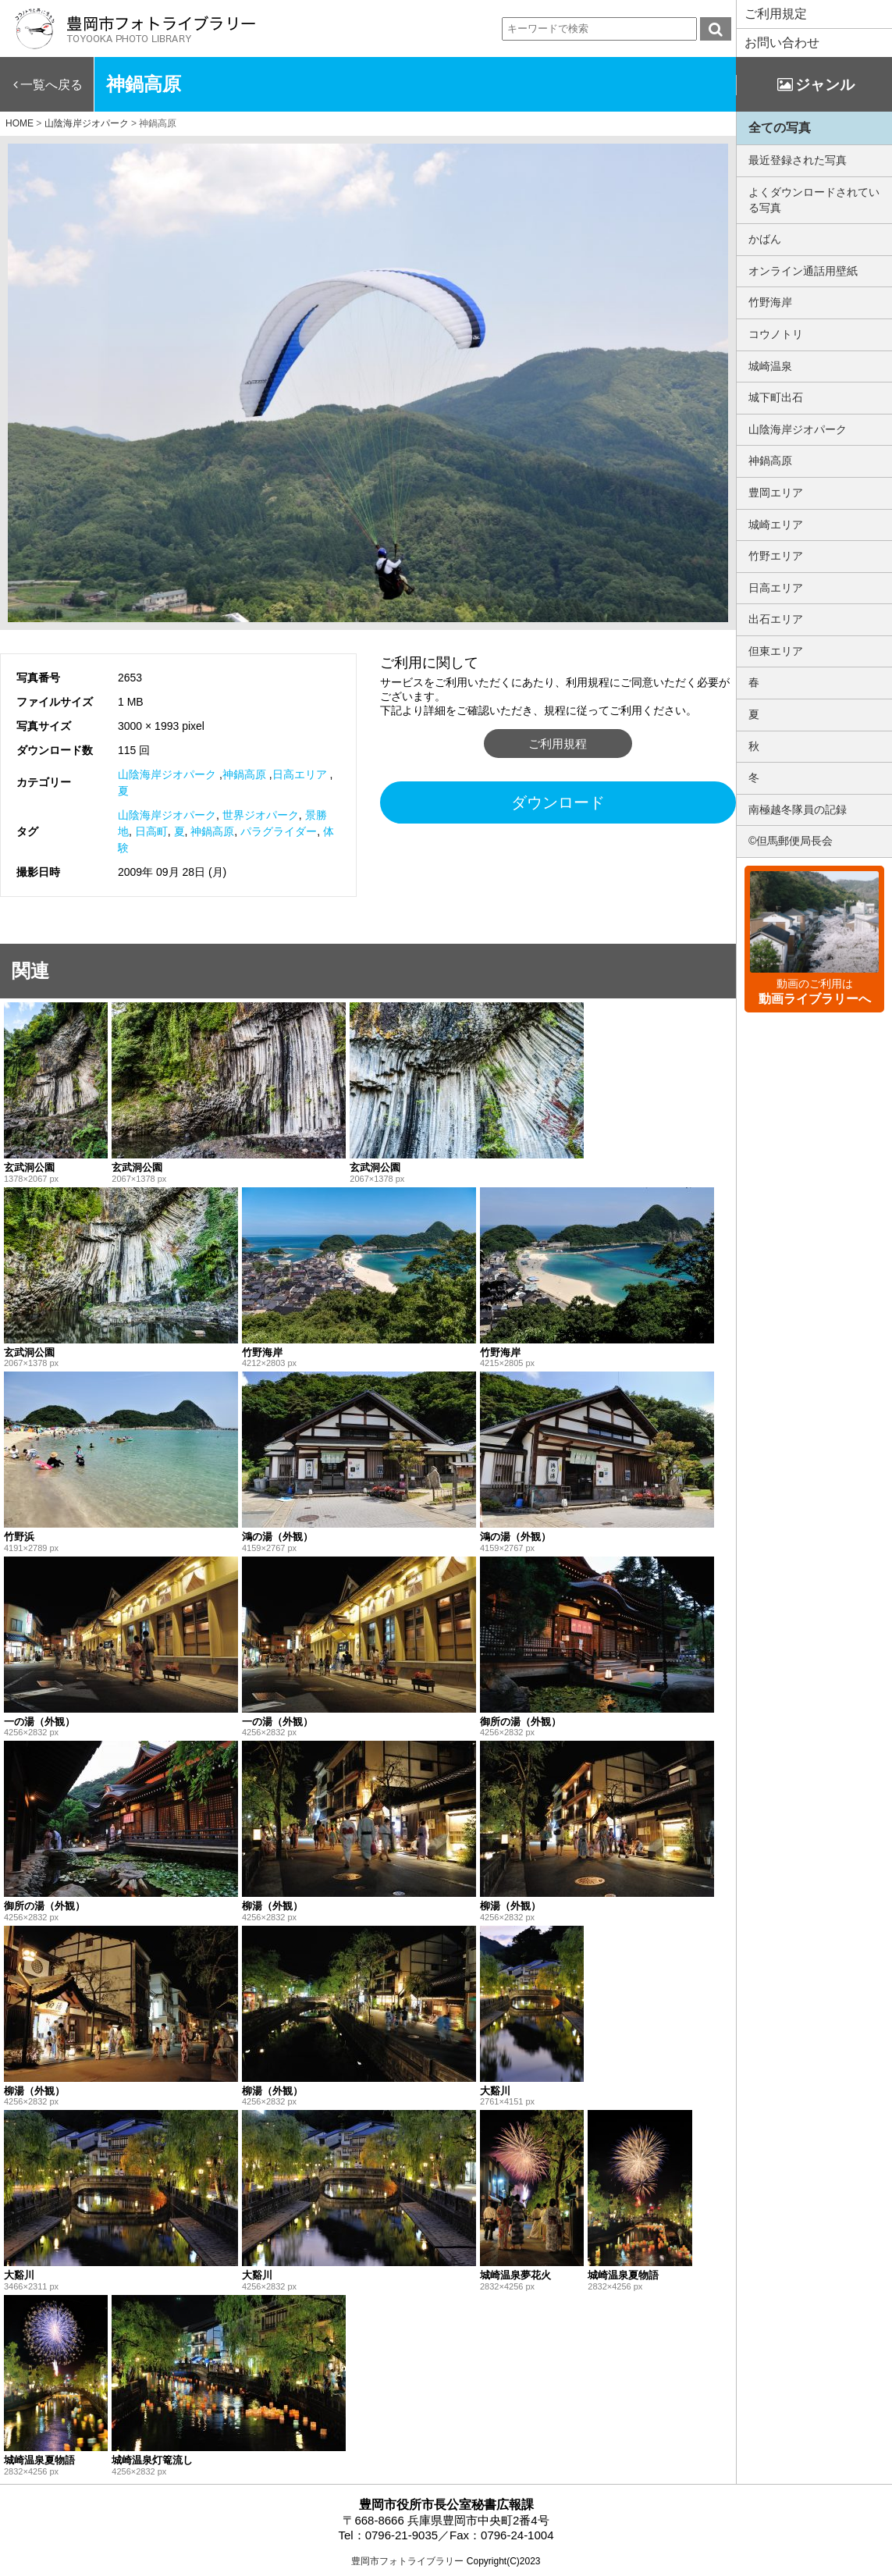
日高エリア (299, 774)
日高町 (151, 831)
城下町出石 (775, 397)
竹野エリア (775, 556)
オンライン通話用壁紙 (803, 271)
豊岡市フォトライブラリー (407, 2561)
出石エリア (775, 619)
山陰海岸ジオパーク (167, 774)
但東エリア (775, 651)
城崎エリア (775, 524)
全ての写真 (779, 127)
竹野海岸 (770, 302)
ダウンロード (558, 802)
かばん (764, 239)
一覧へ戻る (51, 84)
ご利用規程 (557, 743)
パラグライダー (278, 831)
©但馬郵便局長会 (790, 840)
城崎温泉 (770, 366)
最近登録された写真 (797, 160)
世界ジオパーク (260, 815)
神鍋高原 (244, 774)
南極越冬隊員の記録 (797, 809)
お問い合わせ (782, 42)
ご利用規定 (776, 13)
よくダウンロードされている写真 (814, 200)
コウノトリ (775, 334)
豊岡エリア (775, 492)
